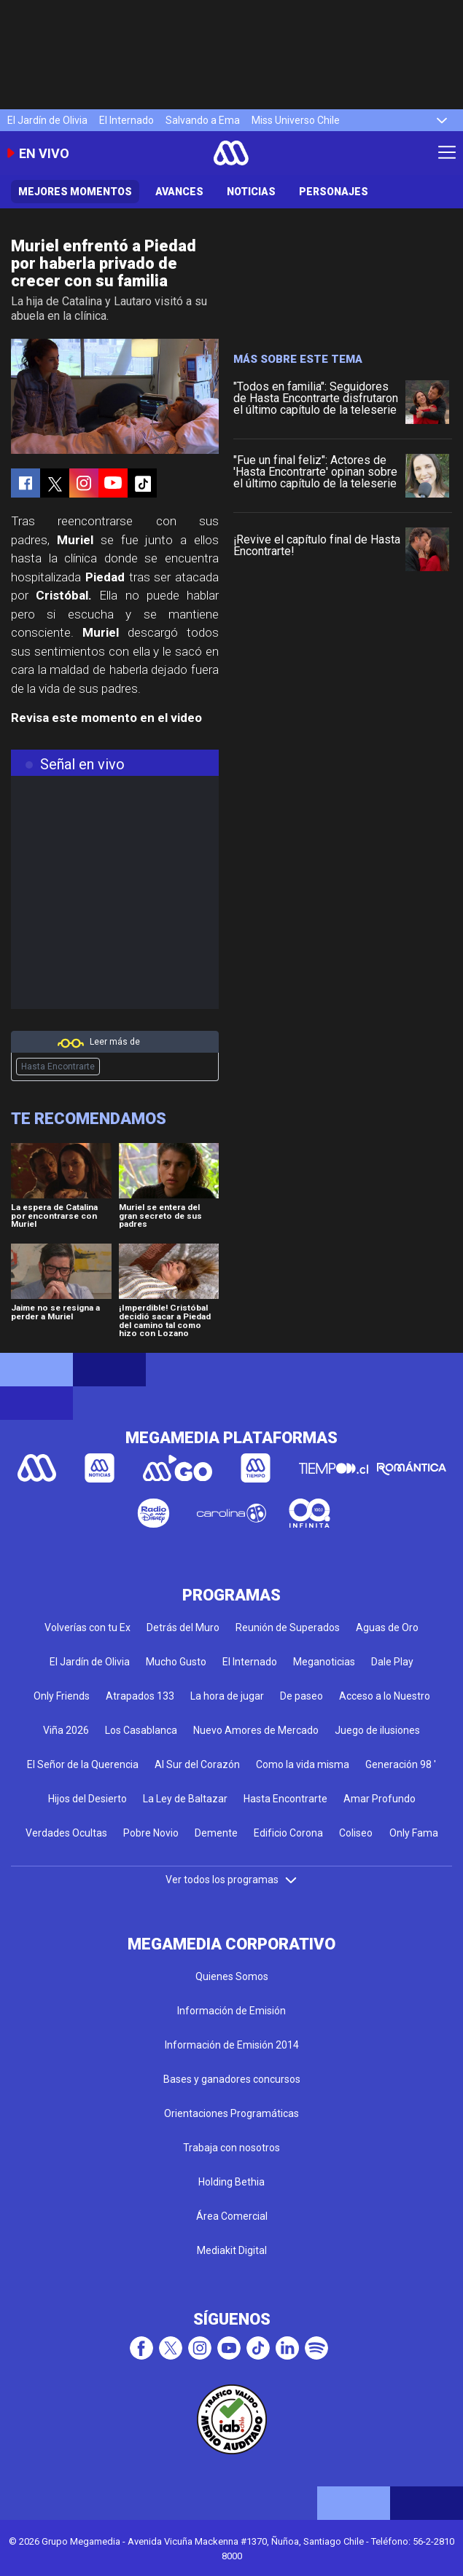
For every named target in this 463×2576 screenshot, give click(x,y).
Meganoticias (324, 1662)
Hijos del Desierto (87, 1799)
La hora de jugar (227, 1696)
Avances (179, 191)
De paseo (301, 1696)
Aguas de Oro (387, 1627)
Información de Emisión (231, 2011)
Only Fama (413, 1833)
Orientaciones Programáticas (231, 2113)
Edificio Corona (288, 1833)
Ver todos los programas (232, 1879)
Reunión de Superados (288, 1627)
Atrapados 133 (140, 1696)
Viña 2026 (66, 1730)
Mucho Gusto (176, 1662)
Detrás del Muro (183, 1627)
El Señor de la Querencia (83, 1764)
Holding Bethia (231, 2182)
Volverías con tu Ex (87, 1627)
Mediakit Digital (232, 2250)
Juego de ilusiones (377, 1730)
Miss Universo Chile (296, 120)
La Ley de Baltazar (185, 1799)
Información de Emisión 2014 (232, 2045)
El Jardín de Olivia (47, 120)
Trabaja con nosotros (231, 2147)
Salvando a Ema (203, 120)
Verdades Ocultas (66, 1833)
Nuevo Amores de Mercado (256, 1730)
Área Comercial (232, 2216)
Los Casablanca (141, 1730)
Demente (216, 1833)
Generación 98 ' (400, 1764)
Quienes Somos (231, 1976)
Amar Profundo (379, 1799)
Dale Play (392, 1662)
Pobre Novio (151, 1833)
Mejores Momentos (75, 191)
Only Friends (62, 1696)
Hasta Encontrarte (58, 1066)
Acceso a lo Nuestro (384, 1696)
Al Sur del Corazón (197, 1764)
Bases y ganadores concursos (231, 2079)
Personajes (333, 191)
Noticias (251, 191)
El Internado (126, 120)
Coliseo (356, 1833)
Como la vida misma (302, 1764)
